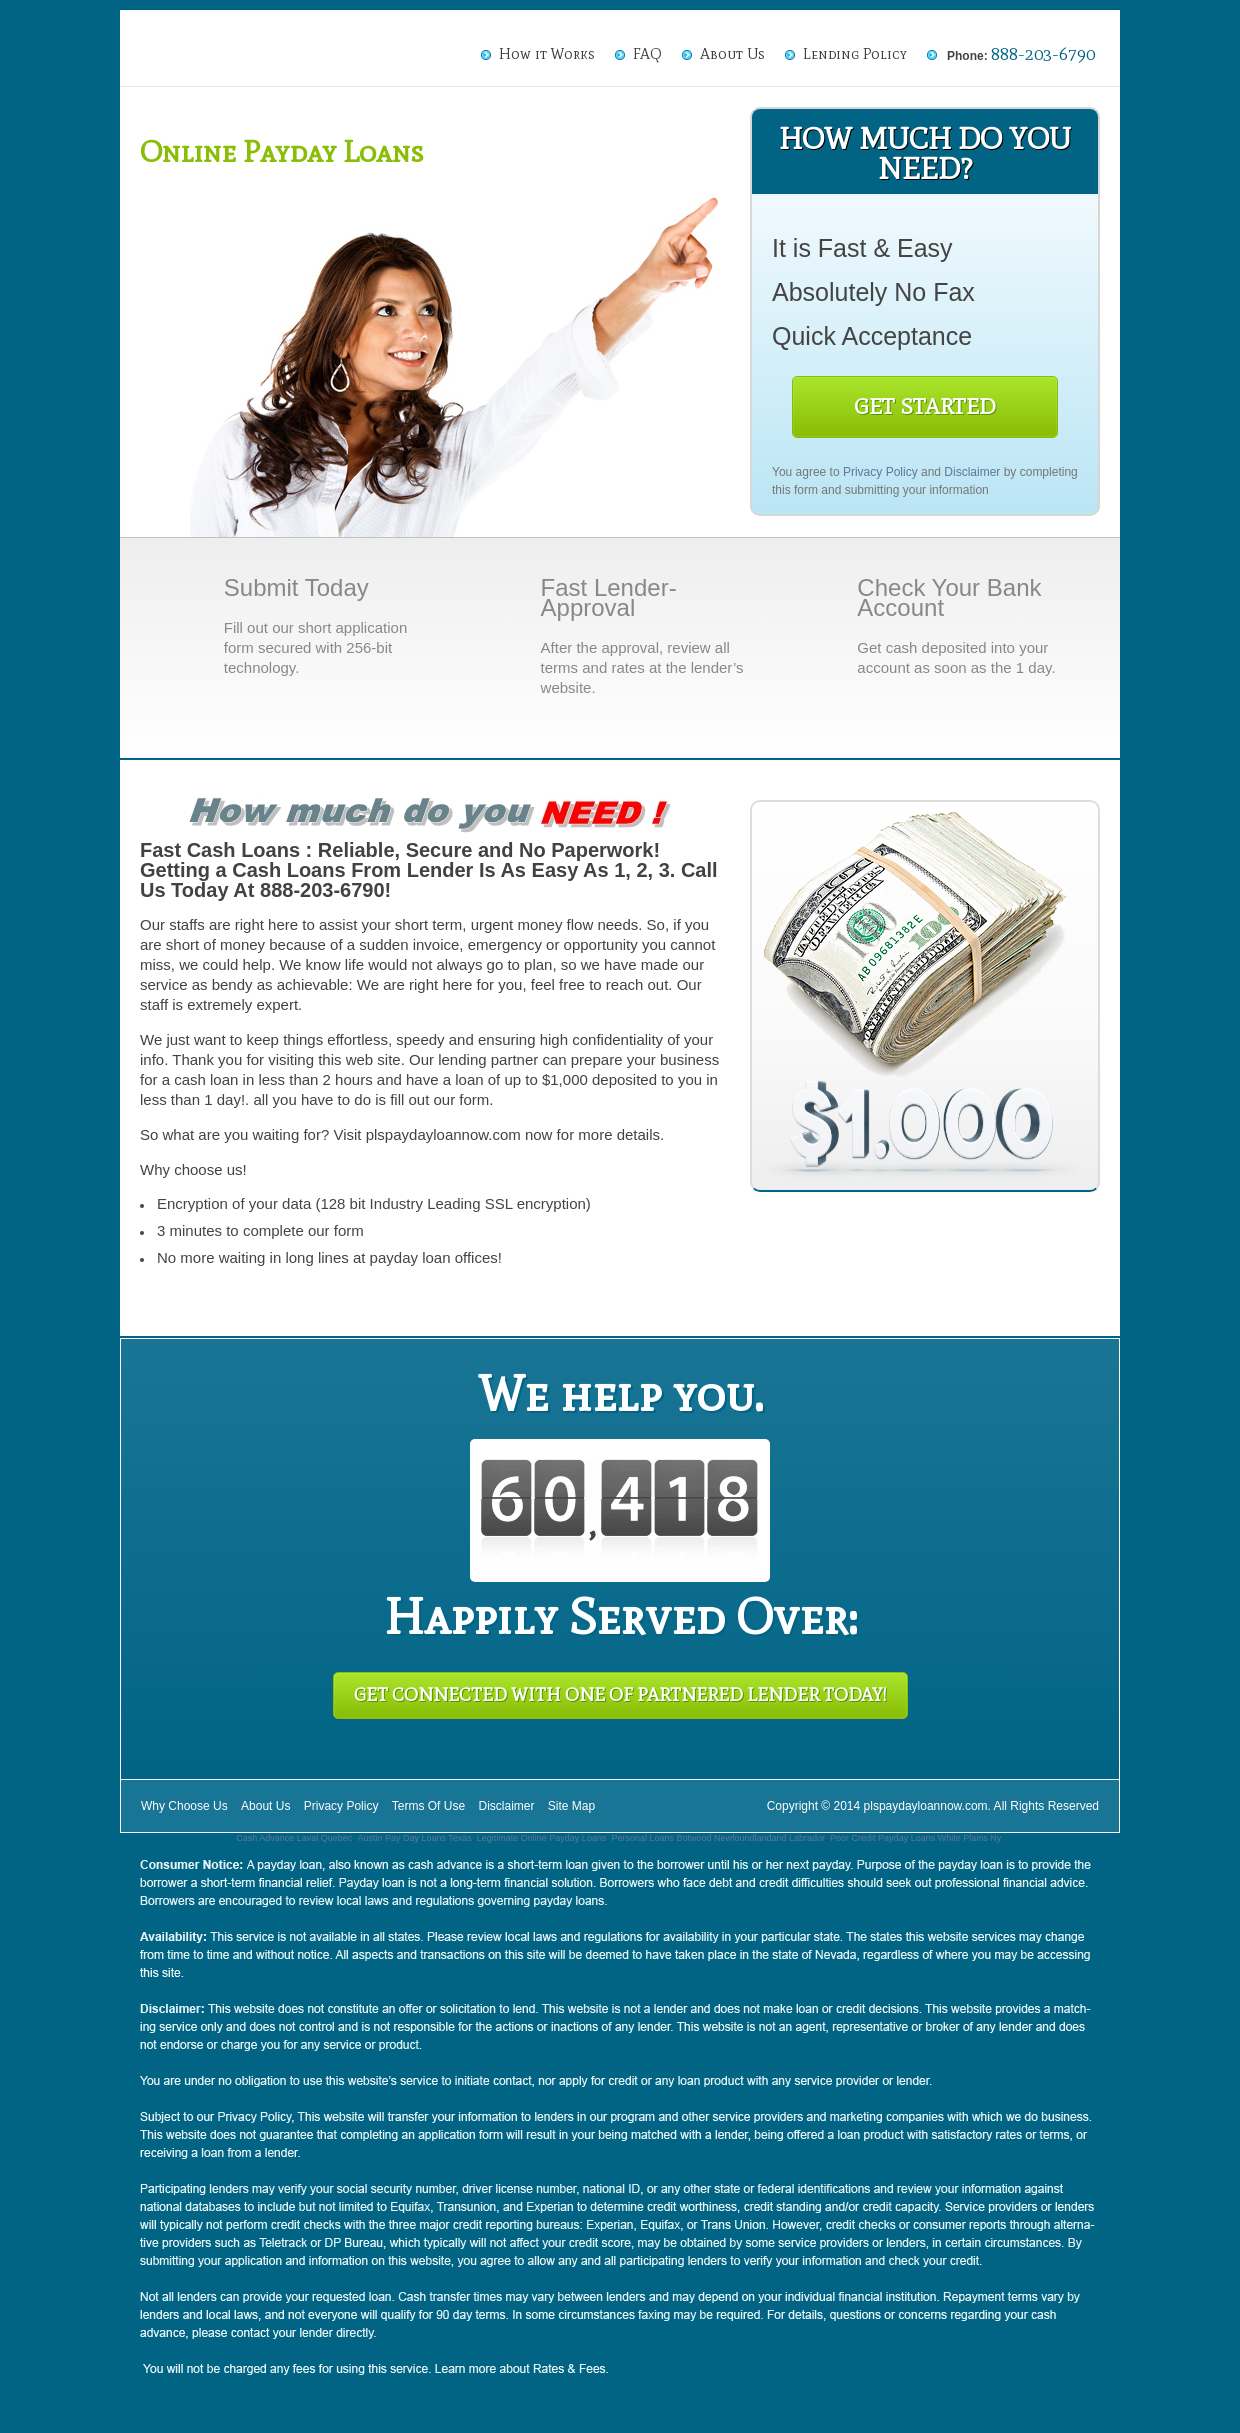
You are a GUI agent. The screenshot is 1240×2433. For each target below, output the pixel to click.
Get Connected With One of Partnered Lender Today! (620, 1695)
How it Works (547, 54)
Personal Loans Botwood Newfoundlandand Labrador (718, 1838)
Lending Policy (855, 54)
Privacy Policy (880, 472)
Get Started (925, 406)
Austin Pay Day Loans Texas (414, 1838)
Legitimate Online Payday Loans (542, 1838)
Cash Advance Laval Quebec (294, 1838)
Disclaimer (972, 472)
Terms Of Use (428, 1806)
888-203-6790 (1043, 54)
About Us (732, 54)
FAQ (647, 54)
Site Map (571, 1806)
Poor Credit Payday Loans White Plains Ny (915, 1838)
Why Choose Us (184, 1806)
